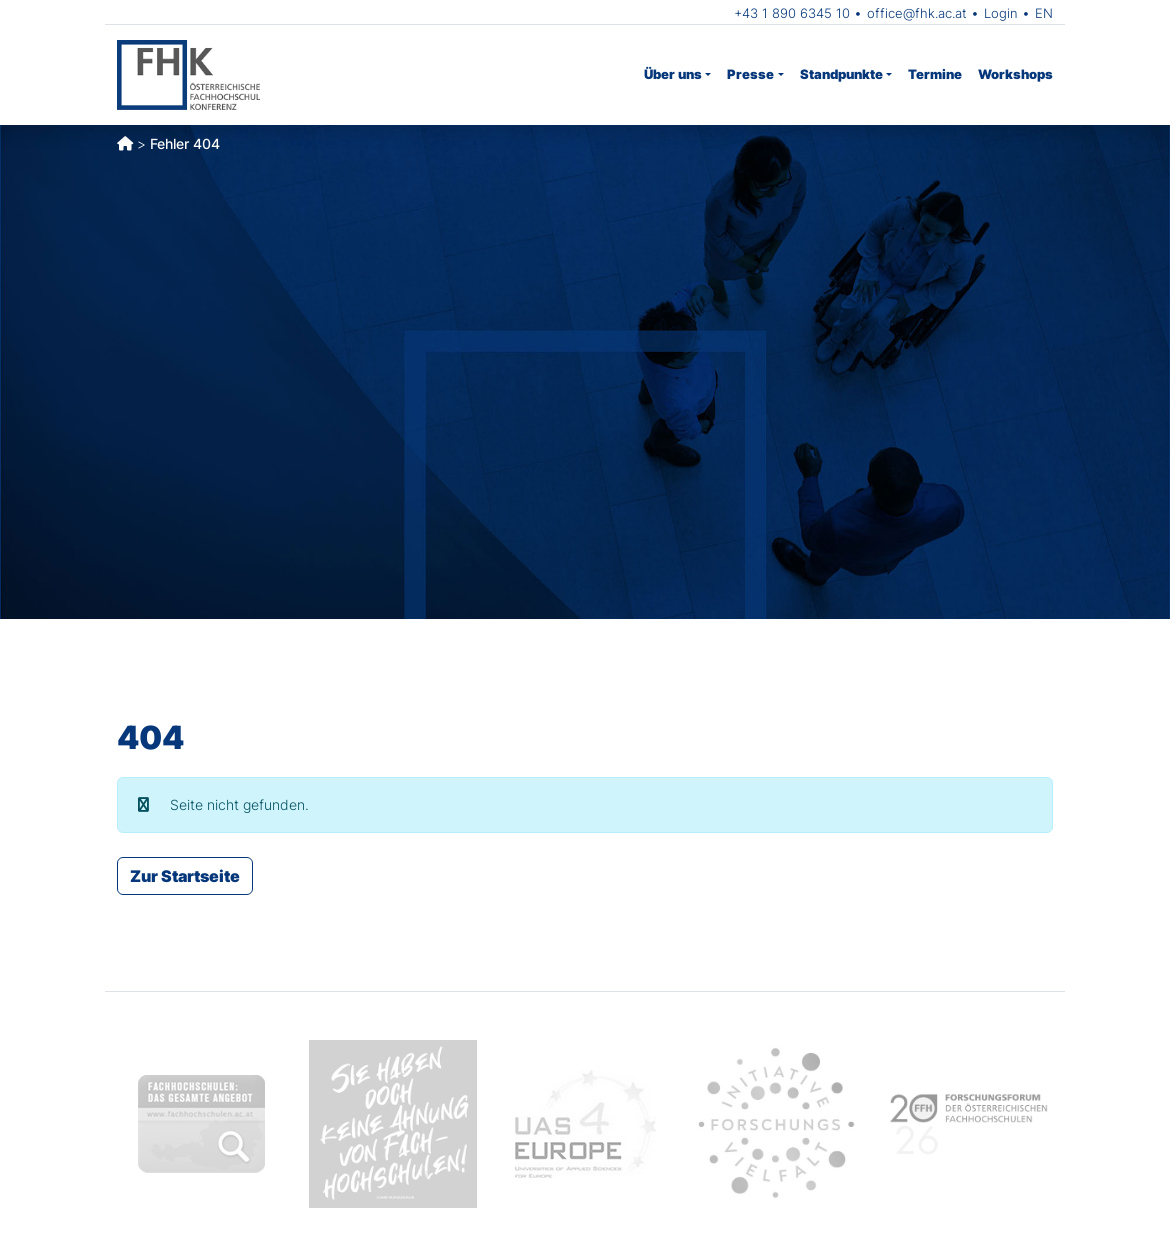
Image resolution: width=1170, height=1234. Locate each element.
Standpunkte (841, 74)
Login (1001, 13)
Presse (750, 74)
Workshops (1015, 74)
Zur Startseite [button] (185, 876)
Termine (935, 74)
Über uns (673, 74)
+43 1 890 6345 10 (792, 13)
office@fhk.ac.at (917, 13)
